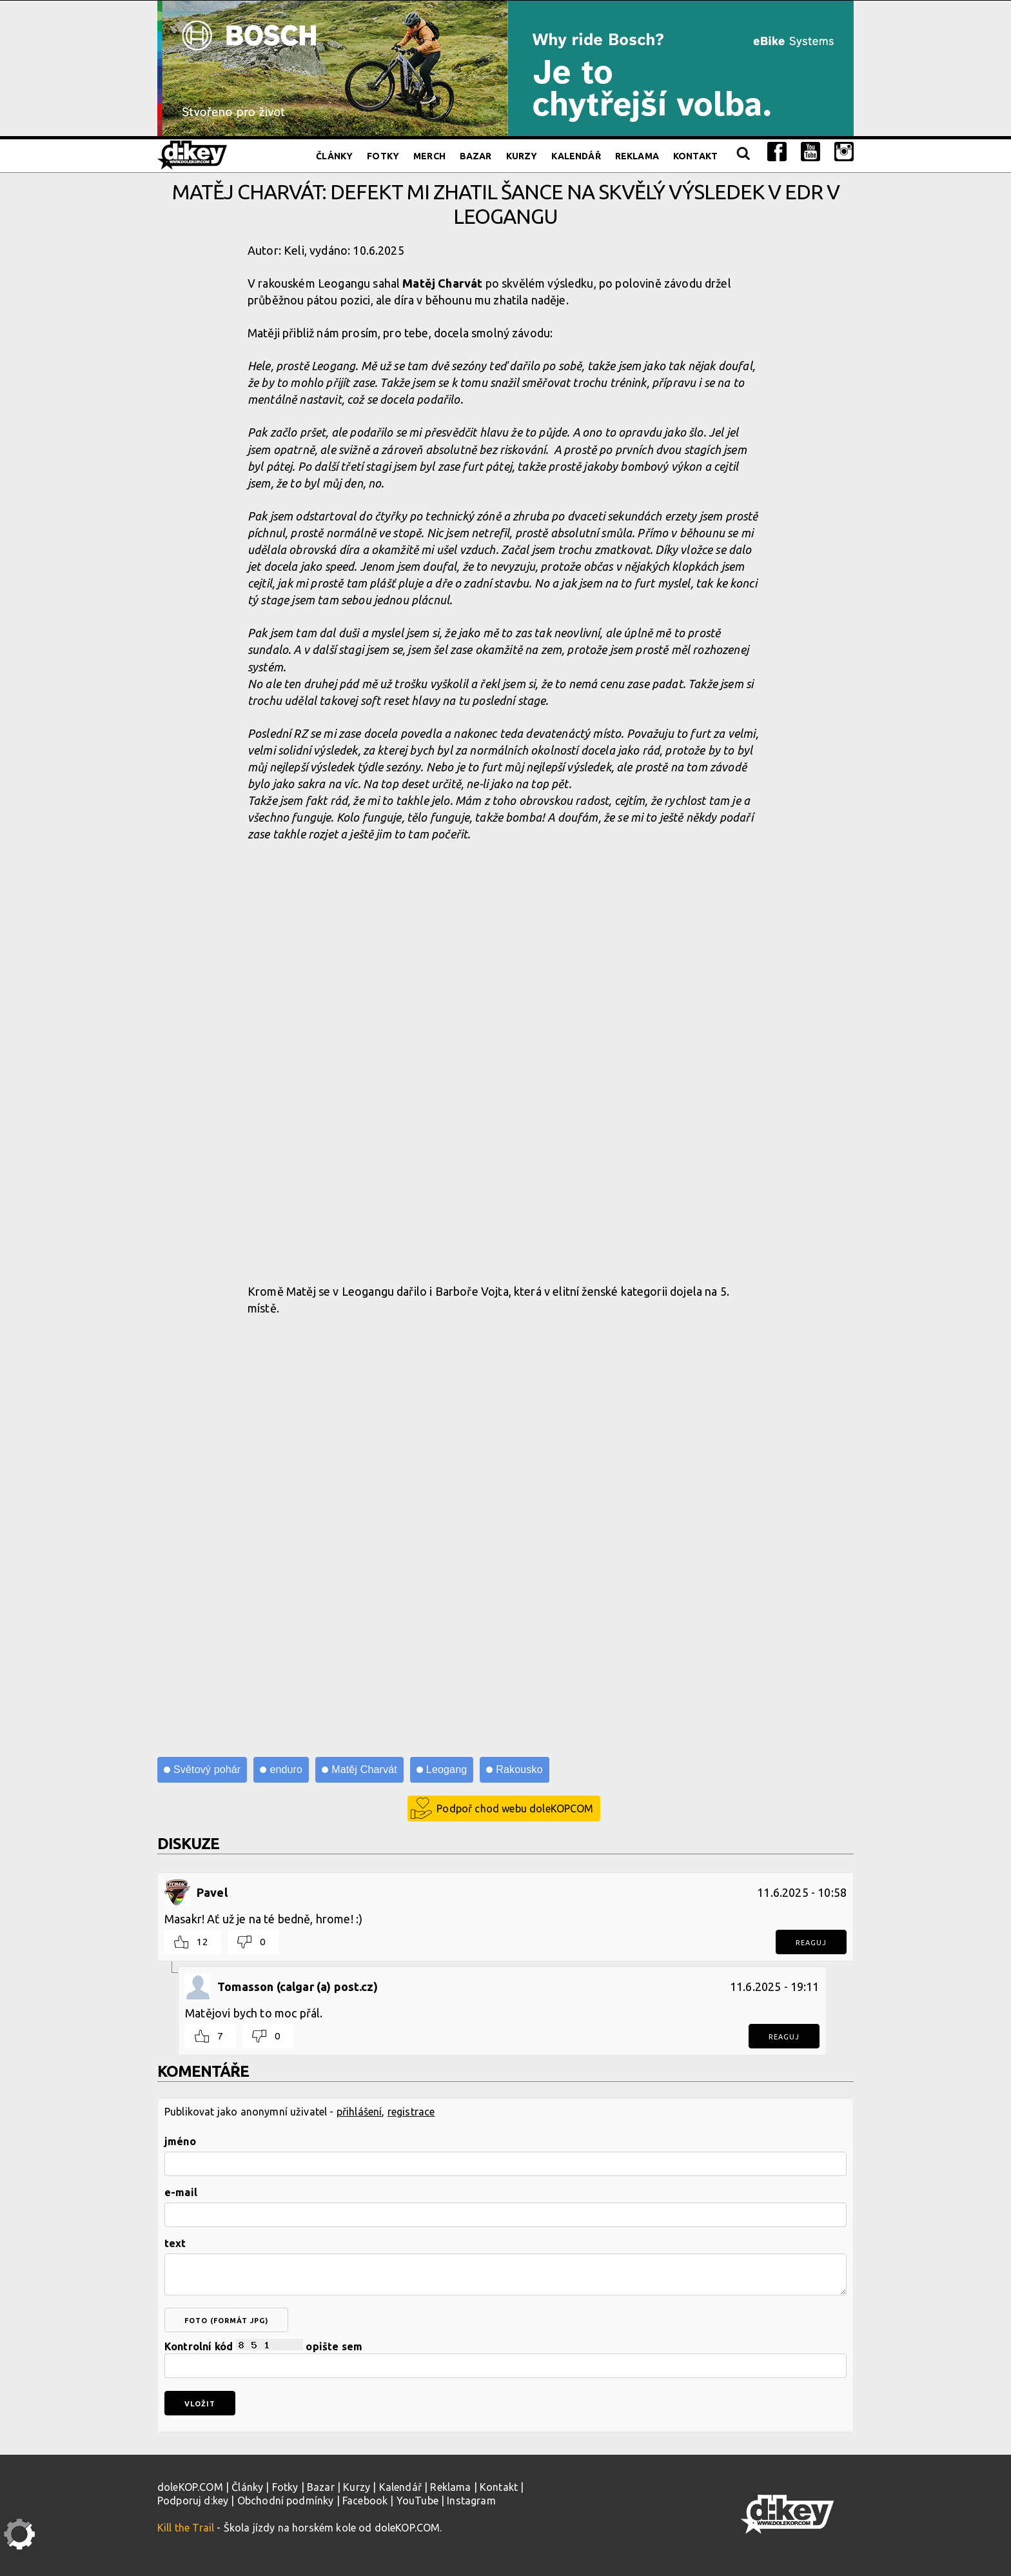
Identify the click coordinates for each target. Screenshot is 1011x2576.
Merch (429, 156)
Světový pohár (206, 1769)
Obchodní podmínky (285, 2500)
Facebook (365, 2500)
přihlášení (359, 2111)
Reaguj (811, 1943)
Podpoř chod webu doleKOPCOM (515, 1808)
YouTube (417, 2500)
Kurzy (522, 156)
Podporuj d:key (192, 2500)
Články (334, 156)
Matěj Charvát (364, 1769)
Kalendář (575, 156)
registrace (411, 2111)
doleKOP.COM (190, 2487)
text (175, 2243)
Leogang (446, 1769)
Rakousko (519, 1769)
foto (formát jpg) (226, 2320)
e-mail (180, 2192)
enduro (286, 1769)
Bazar (476, 156)
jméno (180, 2141)
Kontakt (695, 156)
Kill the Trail (185, 2527)
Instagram (471, 2500)
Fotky (383, 156)
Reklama (637, 156)
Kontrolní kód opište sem (505, 2358)
